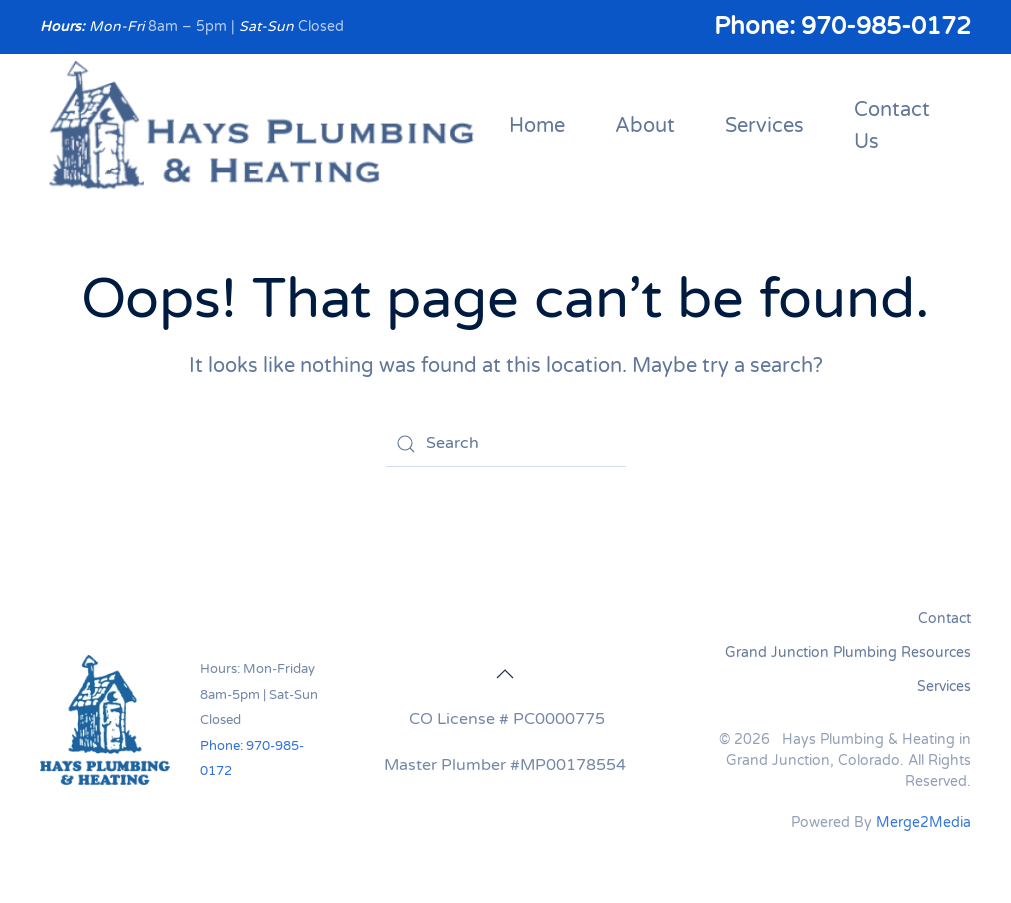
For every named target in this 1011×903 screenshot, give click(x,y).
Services (944, 686)
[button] (505, 674)
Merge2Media (923, 822)
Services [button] (764, 126)
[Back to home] (262, 127)
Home (537, 126)
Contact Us (892, 126)
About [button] (645, 126)
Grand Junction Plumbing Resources (848, 652)
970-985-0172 (886, 26)
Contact (944, 618)
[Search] (506, 444)
